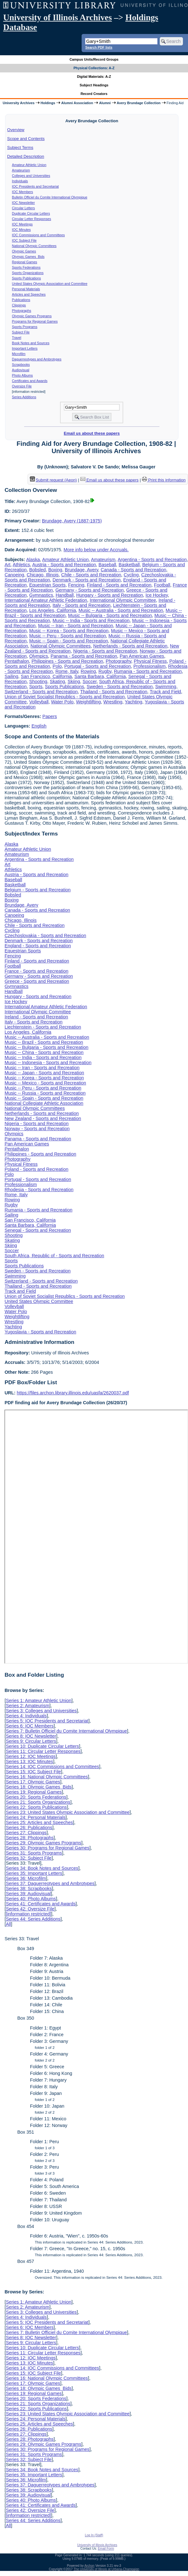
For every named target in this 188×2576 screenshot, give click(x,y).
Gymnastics (41, 595)
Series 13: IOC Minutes (29, 1761)
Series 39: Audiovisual (28, 1893)
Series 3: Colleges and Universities (41, 1710)
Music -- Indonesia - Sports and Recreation (47, 1062)
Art (7, 564)
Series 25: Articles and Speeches (39, 1822)
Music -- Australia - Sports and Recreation (120, 610)
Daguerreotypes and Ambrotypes (37, 359)
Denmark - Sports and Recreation (87, 579)
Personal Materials (26, 289)
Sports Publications (26, 278)
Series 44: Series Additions (33, 1919)
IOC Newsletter (23, 203)
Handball (65, 595)
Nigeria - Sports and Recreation (105, 651)
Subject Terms (20, 147)
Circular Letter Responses (31, 219)
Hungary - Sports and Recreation (109, 595)
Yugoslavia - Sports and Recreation (40, 1331)
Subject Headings (94, 85)
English (38, 725)
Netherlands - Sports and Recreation (130, 645)
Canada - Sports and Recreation (133, 569)
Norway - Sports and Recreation (37, 1128)
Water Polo (62, 701)
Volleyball (39, 701)
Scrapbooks (21, 364)
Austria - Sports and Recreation (64, 564)
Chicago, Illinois (43, 574)
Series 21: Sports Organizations (38, 1802)
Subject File (21, 332)
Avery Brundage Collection (139, 103)
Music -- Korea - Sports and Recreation (69, 630)
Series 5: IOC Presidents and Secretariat (47, 1720)
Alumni (105, 103)
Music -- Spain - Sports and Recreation (68, 640)
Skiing (74, 681)
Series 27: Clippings (26, 1832)
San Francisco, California (46, 676)
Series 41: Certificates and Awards (41, 1903)
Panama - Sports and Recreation (83, 656)
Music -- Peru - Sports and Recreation (67, 635)
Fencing (76, 584)
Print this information (164, 480)
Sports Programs (24, 327)
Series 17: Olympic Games (33, 1781)
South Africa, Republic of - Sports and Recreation (54, 1255)
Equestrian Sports (47, 584)
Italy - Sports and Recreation (82, 605)
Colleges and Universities (31, 176)
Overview (15, 129)
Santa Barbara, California (100, 676)
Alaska (33, 559)
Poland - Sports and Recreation (36, 1169)
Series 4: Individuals (26, 1715)
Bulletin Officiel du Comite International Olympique (49, 197)
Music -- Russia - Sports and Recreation (44, 1093)
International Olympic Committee (123, 600)
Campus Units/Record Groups (94, 59)
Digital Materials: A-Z (94, 76)
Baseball (107, 564)
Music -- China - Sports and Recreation (44, 1052)
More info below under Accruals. (96, 549)
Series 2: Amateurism (27, 1705)
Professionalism (149, 666)
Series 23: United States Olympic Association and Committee (68, 1812)
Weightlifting (88, 701)
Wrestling (113, 701)
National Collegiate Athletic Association (43, 1103)
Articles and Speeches (29, 294)
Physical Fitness (150, 661)
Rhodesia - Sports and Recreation (38, 1189)
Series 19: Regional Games (34, 1791)
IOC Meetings (22, 224)
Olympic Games (24, 251)
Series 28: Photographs (29, 1837)
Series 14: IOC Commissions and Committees (52, 1766)
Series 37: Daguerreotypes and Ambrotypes (50, 1883)
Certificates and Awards (30, 381)
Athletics (21, 564)
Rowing (88, 671)
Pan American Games (142, 656)
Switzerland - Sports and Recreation (40, 691)
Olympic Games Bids (28, 256)
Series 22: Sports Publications (36, 1807)
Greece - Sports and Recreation (36, 981)
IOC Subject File (24, 240)
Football (162, 584)
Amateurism (21, 170)
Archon (89, 2565)
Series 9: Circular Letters (31, 1741)
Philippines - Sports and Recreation (67, 661)
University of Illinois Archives (57, 17)
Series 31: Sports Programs (34, 1852)
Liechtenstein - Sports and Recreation (42, 1027)
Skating (57, 681)
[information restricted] (28, 1913)
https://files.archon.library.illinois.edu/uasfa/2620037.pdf (73, 1392)
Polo (57, 666)
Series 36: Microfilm (26, 1878)
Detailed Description (25, 156)
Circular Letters (23, 208)
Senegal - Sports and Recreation (37, 1230)
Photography (118, 661)
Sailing (11, 676)
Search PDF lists (98, 47)
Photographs (21, 310)
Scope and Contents (26, 138)
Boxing (55, 569)
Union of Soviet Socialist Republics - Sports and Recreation (64, 696)
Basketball (129, 564)
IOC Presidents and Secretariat (35, 186)
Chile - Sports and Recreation (91, 574)
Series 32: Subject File (28, 1858)
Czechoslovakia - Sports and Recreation (45, 935)
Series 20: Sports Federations (36, 1797)
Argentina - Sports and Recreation (152, 559)
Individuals (20, 181)
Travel (16, 337)
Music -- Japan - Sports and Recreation (44, 1072)
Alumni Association (77, 103)
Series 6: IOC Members (29, 1725)
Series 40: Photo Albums (31, 1898)
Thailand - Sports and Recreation (113, 691)
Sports (36, 686)
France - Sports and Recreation (36, 971)
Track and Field (165, 691)
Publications (21, 300)
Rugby (104, 671)
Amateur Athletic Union (29, 165)
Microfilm (19, 354)
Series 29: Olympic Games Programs (43, 1842)
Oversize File (22, 386)
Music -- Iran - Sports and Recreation (75, 625)
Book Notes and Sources (31, 343)
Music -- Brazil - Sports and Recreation (43, 1042)
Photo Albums (22, 375)
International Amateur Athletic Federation (45, 600)
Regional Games (24, 262)
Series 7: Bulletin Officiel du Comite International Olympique (66, 1731)
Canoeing (14, 574)
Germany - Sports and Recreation (89, 590)
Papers (50, 716)
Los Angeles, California (52, 610)
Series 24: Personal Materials (35, 1817)
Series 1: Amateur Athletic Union (38, 1700)
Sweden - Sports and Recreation (120, 686)
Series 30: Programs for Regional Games (47, 1847)
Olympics (38, 656)
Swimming (165, 686)
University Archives (18, 103)
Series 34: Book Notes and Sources (42, 1868)
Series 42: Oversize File (30, 1908)
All (8, 1924)
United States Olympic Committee (38, 1301)
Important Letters (25, 348)
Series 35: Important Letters (34, 1873)
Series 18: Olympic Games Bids (38, 1786)
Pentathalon (16, 661)
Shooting (38, 681)
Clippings (19, 305)
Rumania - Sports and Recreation (148, 671)
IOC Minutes (21, 229)
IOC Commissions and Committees (38, 235)
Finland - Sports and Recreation (119, 584)
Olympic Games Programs (32, 316)
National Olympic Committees (34, 246)
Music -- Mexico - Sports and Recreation (45, 1082)
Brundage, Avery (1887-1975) (72, 520)
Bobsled (37, 569)
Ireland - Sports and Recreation (36, 1016)
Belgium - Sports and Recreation (37, 889)
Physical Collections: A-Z (93, 68)
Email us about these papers (92, 433)
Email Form (106, 2548)
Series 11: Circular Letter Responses (43, 1751)
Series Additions (24, 397)
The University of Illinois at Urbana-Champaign (106, 2569)
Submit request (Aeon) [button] (53, 480)
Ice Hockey (156, 595)
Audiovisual (21, 370)
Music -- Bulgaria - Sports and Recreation (110, 615)
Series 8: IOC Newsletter (31, 1736)
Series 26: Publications (29, 1827)
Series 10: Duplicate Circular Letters (42, 1746)
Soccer (90, 681)
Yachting (133, 701)
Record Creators (94, 94)
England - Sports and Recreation (37, 945)
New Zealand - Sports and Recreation (42, 1118)
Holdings (48, 103)
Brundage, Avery (81, 569)
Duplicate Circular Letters (31, 213)
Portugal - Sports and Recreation (97, 666)
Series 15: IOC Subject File (33, 1771)
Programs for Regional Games (35, 321)
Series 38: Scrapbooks (29, 1888)
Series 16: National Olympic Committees (47, 1776)
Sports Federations (26, 267)
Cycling (131, 574)
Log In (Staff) (94, 2535)
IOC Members (22, 192)
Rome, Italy (66, 671)
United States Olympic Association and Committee (50, 283)
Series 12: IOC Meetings (31, 1756)
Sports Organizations (28, 273)
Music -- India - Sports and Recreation (91, 620)
